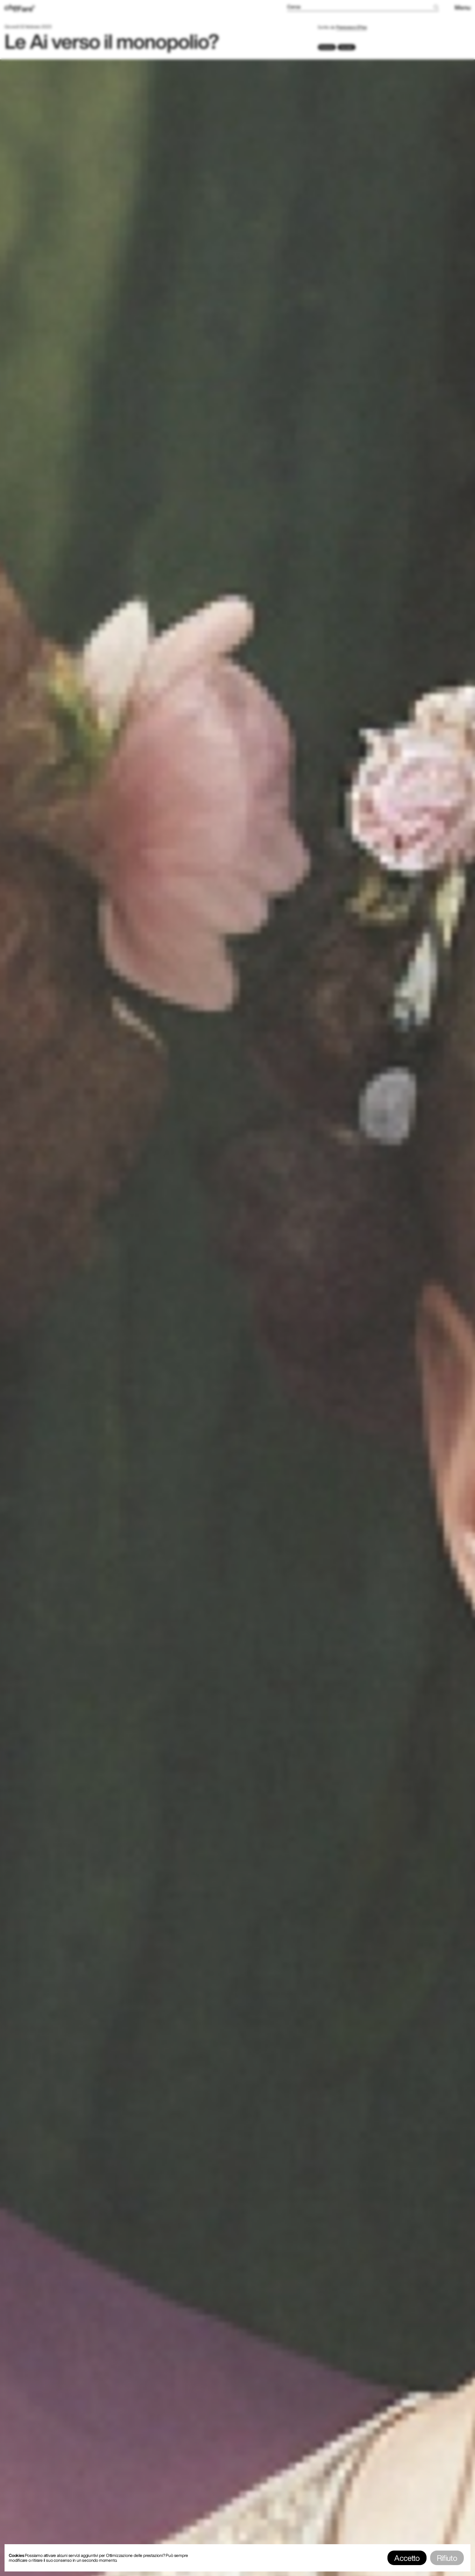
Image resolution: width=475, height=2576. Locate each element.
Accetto (407, 2558)
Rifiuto (447, 2558)
